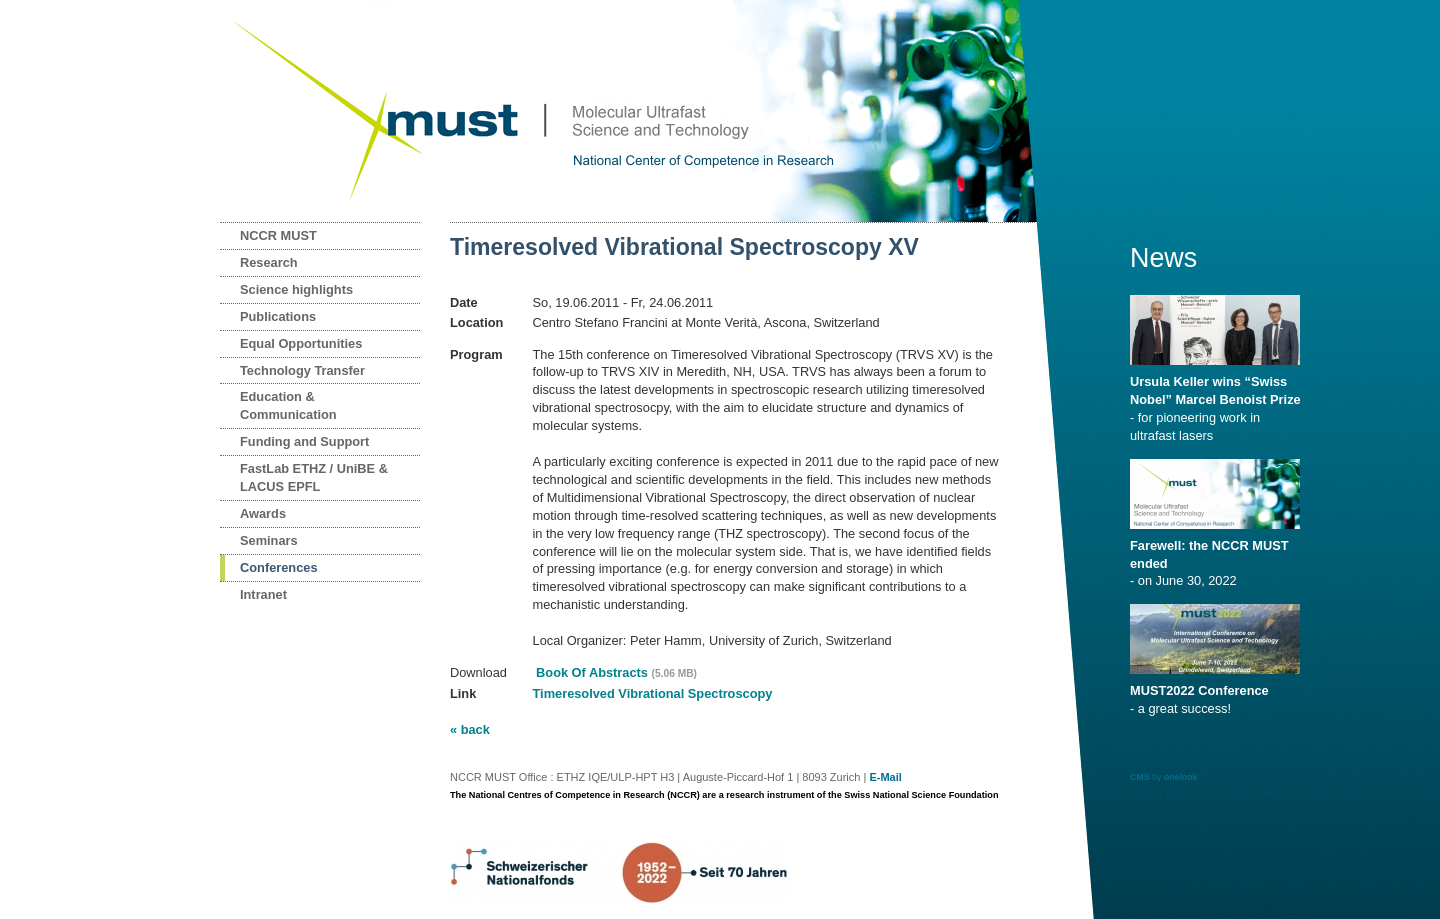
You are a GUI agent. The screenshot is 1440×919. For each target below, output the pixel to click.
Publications (278, 316)
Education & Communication (288, 405)
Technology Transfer (302, 370)
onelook (1181, 777)
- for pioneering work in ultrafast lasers (1218, 402)
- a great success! (1218, 693)
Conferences (279, 567)
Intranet (263, 594)
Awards (263, 513)
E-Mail (885, 777)
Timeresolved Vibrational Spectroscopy (653, 693)
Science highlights (296, 289)
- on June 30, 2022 (1218, 557)
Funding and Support (304, 441)
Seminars (269, 540)
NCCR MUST (278, 235)
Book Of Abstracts (615, 672)
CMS (1140, 777)
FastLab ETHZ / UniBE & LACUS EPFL (314, 477)
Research (269, 262)
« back (470, 729)
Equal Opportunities (301, 343)
